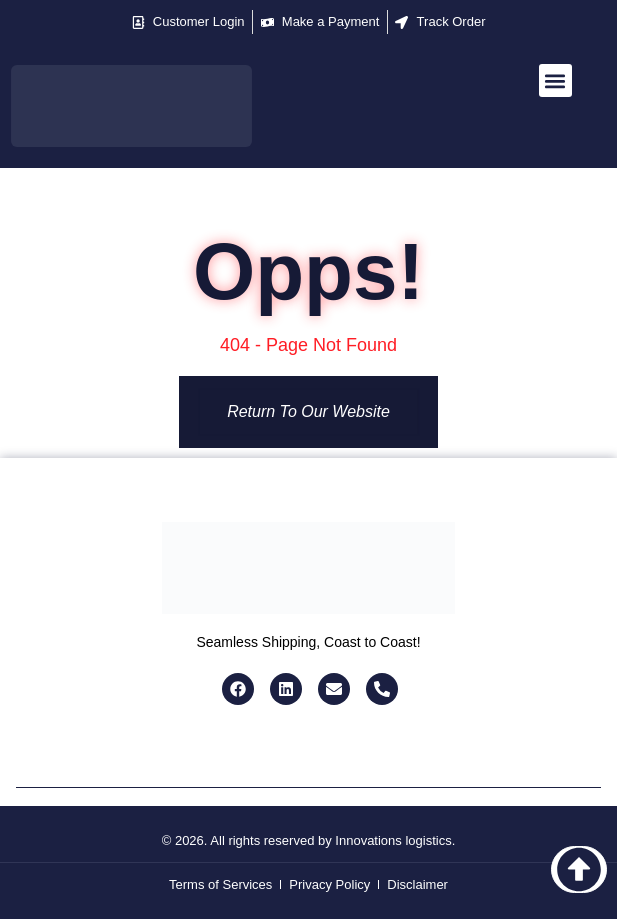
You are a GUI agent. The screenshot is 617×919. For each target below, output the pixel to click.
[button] (555, 80)
